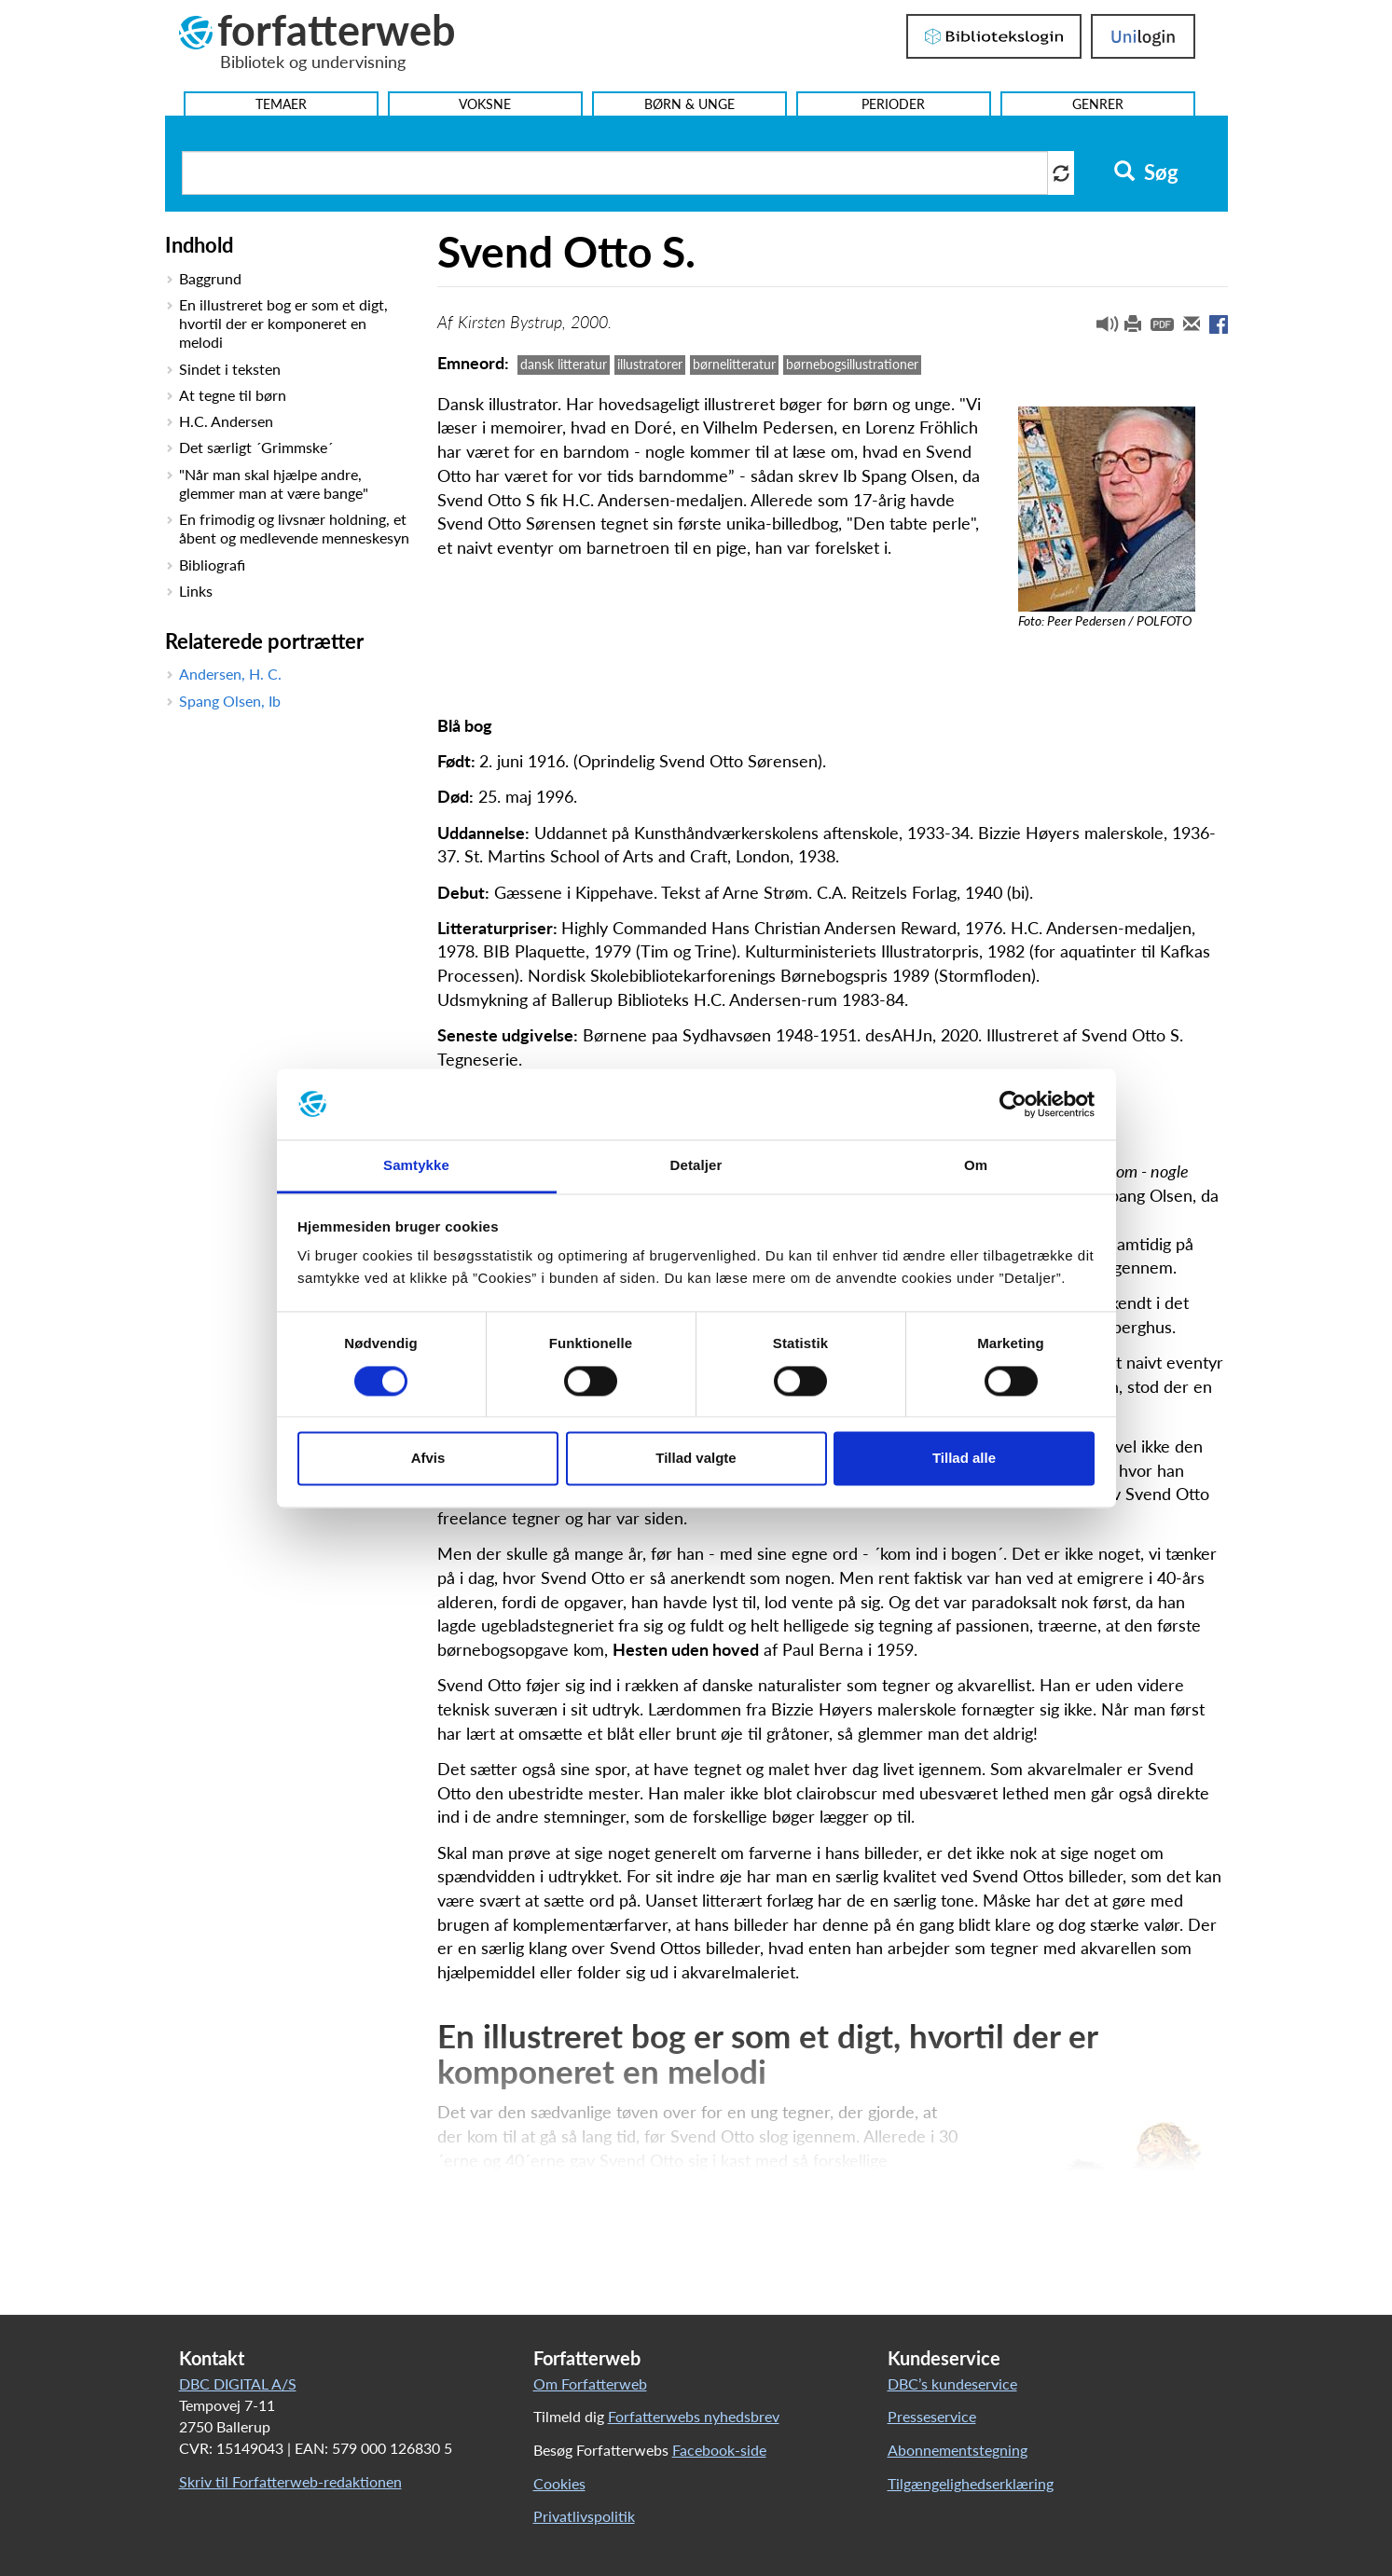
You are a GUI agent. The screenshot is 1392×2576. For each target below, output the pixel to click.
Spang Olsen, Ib (230, 700)
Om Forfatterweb (590, 2383)
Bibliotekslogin (994, 36)
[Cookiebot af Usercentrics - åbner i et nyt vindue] (1013, 1104)
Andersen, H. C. (230, 673)
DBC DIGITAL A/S (237, 2383)
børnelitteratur (734, 364)
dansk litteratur (563, 364)
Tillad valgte (695, 1459)
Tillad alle (964, 1459)
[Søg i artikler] (615, 173)
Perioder (893, 104)
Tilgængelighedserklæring (971, 2483)
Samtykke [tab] (416, 1166)
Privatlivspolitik (584, 2516)
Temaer (281, 104)
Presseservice (932, 2416)
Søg (1146, 172)
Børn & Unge (689, 104)
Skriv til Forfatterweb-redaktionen (290, 2481)
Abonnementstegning (957, 2450)
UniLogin (1143, 36)
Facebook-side (719, 2450)
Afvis (428, 1459)
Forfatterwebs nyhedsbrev (693, 2416)
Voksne (485, 104)
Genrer (1097, 104)
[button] (1100, 328)
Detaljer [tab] (696, 1166)
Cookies (559, 2483)
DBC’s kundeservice (952, 2383)
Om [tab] (975, 1166)
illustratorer (649, 364)
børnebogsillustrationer (852, 364)
